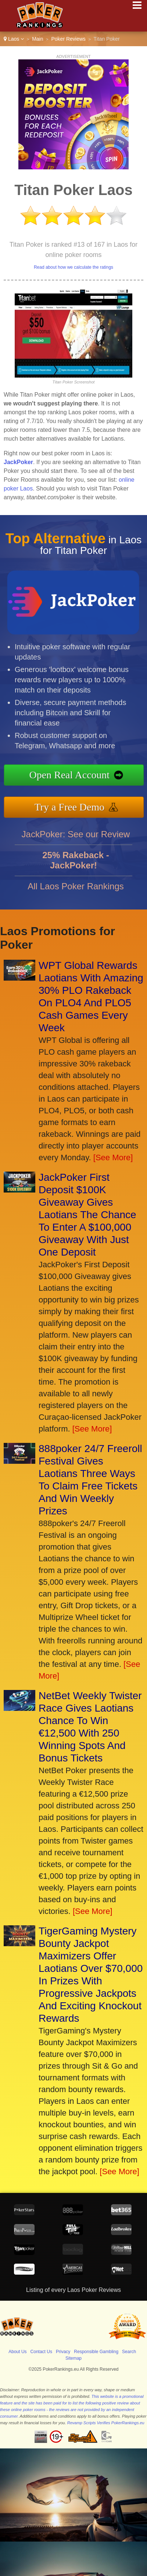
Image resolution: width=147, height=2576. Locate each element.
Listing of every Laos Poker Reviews (73, 2290)
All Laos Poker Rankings (75, 895)
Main (37, 39)
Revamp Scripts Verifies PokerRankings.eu (105, 2423)
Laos (14, 39)
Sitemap (73, 2358)
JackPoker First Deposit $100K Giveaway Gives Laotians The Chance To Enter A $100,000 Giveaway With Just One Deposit (87, 1215)
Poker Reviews (68, 39)
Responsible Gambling (96, 2351)
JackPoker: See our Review (76, 843)
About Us (17, 2351)
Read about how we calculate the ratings (73, 267)
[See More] (113, 1157)
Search (129, 2351)
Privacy (63, 2351)
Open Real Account (78, 776)
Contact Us (41, 2351)
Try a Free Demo (78, 805)
